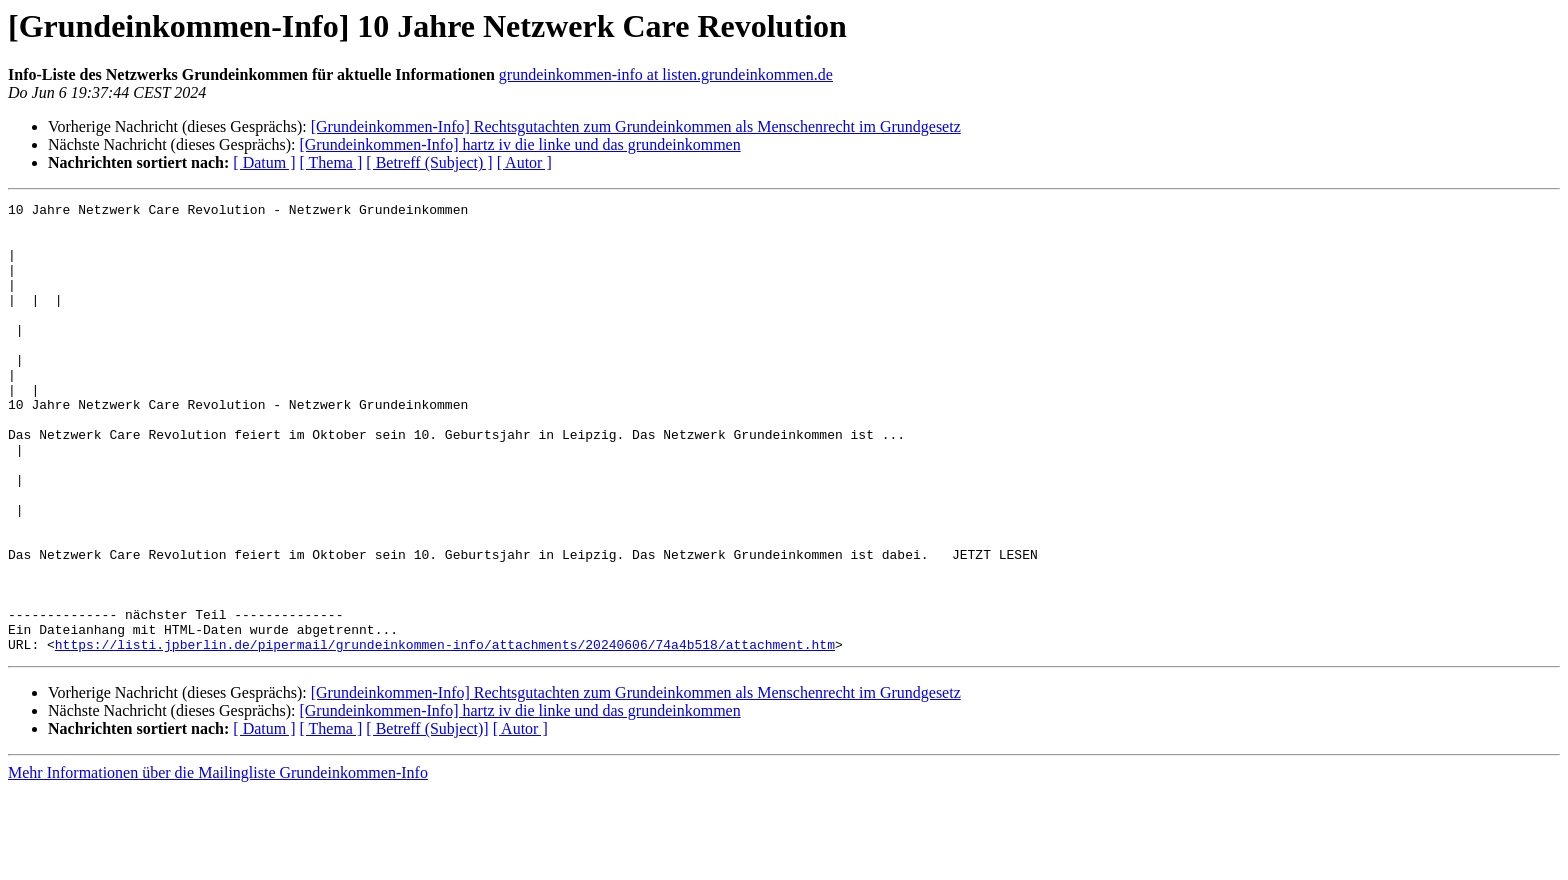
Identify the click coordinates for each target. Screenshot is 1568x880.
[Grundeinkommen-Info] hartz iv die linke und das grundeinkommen (519, 144)
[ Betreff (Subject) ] (429, 162)
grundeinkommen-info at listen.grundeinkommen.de (666, 74)
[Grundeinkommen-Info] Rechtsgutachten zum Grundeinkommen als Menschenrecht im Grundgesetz (636, 126)
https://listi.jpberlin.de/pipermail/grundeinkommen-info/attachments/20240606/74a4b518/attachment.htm (445, 734)
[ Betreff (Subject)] (427, 818)
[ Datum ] (264, 162)
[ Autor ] (524, 162)
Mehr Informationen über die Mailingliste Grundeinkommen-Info (218, 862)
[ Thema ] (331, 162)
